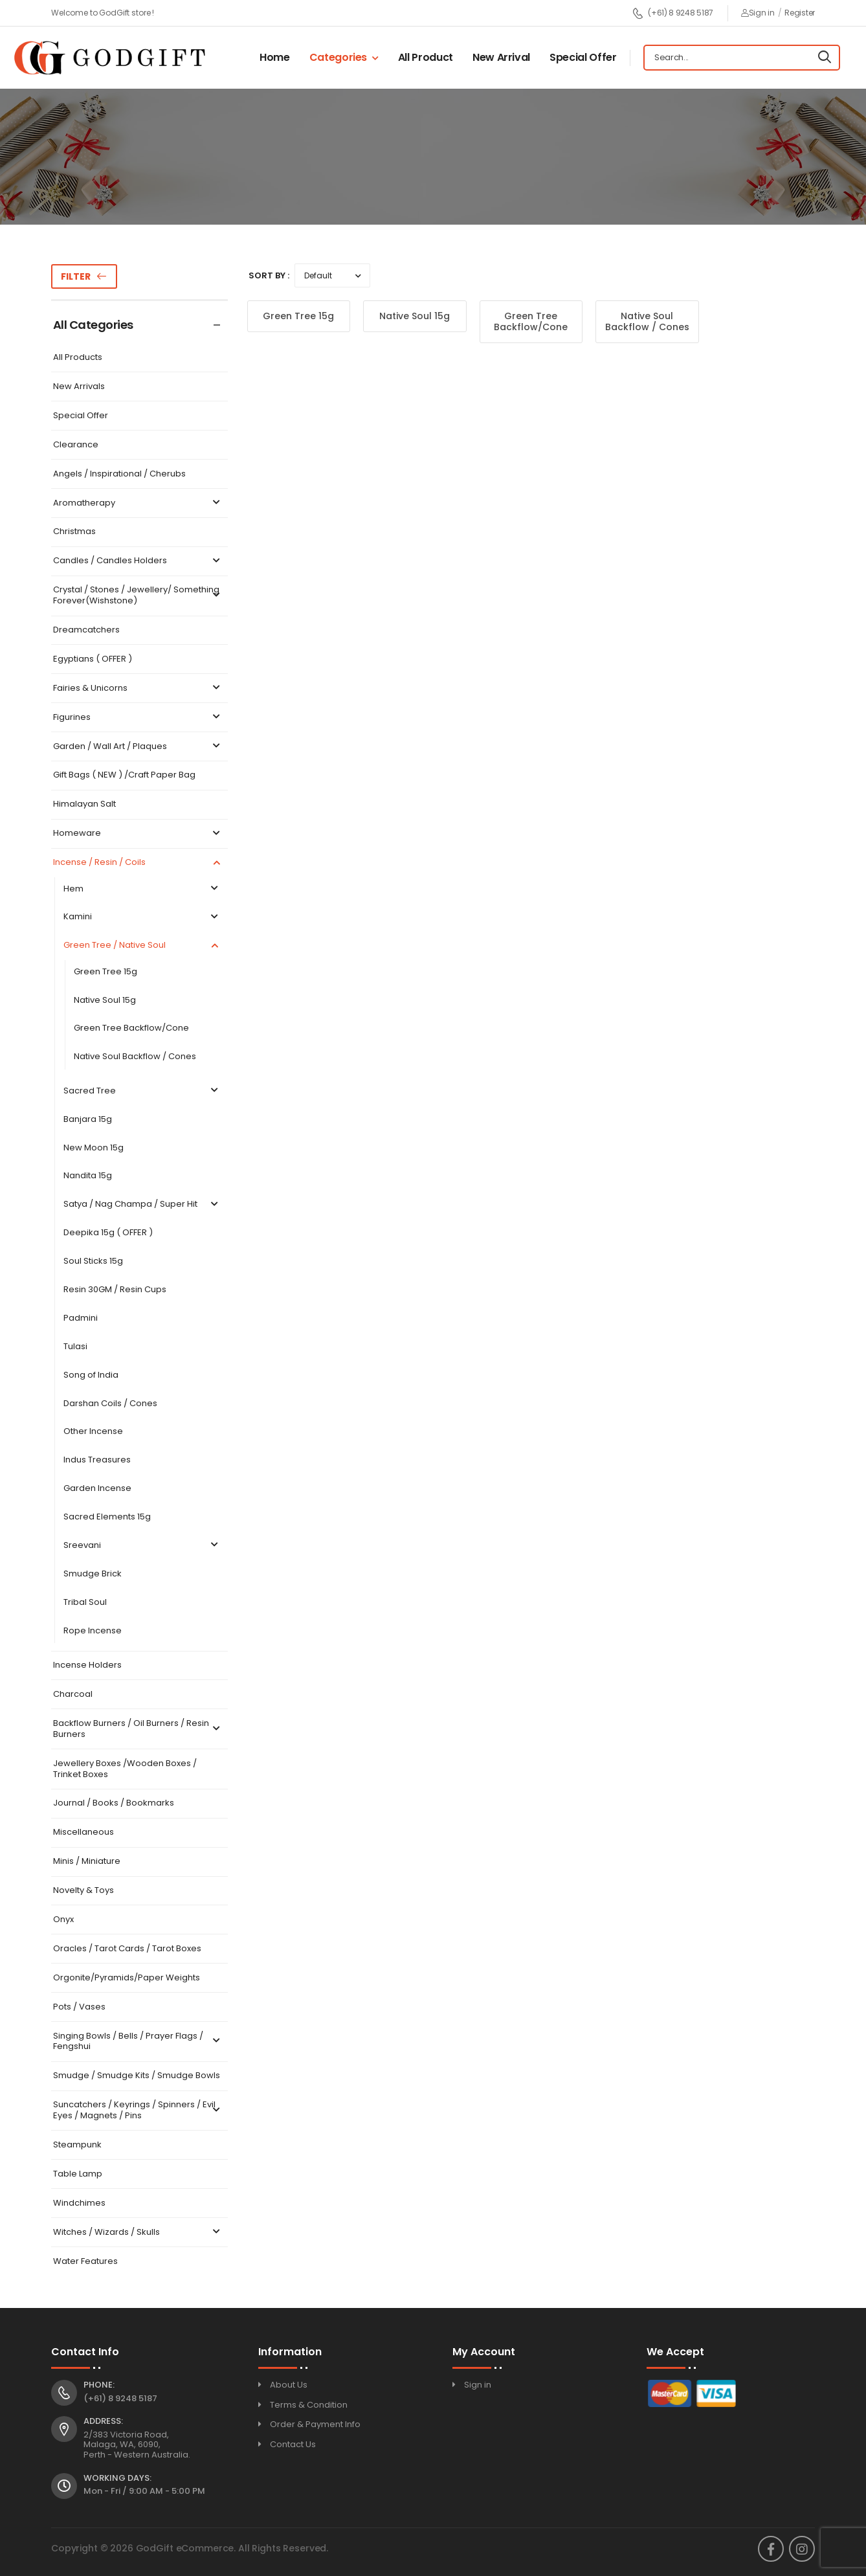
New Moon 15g (93, 1148)
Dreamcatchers (86, 630)
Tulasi (75, 1346)
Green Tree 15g (105, 972)
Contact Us (293, 2444)
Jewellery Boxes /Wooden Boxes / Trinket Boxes (125, 1769)
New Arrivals (79, 386)
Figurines (138, 717)
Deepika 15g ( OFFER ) (108, 1232)
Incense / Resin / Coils (138, 862)
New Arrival (501, 57)
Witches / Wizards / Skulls (138, 2232)
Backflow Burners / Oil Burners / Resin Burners (138, 1729)
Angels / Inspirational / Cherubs (119, 474)
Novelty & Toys (83, 1890)
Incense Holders (87, 1665)
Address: (103, 2421)
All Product (425, 57)
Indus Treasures (97, 1460)
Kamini (142, 917)
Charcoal (73, 1694)
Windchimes (79, 2203)
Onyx (63, 1919)
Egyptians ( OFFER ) (92, 659)
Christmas (74, 531)
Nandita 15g (87, 1176)
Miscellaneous (83, 1832)
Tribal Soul (85, 1602)
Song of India (90, 1375)
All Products (77, 357)
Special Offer (583, 57)
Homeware (138, 833)
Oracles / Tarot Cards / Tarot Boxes (127, 1948)
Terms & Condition (309, 2405)
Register (799, 12)
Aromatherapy (138, 503)
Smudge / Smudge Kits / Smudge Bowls (136, 2075)
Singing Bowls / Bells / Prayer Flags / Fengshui (138, 2042)
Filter (76, 276)
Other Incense (93, 1431)
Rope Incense (92, 1631)
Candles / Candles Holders (138, 560)
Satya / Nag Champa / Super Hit (142, 1204)
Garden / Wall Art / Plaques (138, 746)
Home (275, 57)
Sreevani (142, 1545)
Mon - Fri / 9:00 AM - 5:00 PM (144, 2491)
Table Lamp (77, 2174)
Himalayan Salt (84, 804)
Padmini (80, 1318)
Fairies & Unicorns (138, 688)
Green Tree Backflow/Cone (131, 1028)
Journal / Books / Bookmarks (113, 1803)
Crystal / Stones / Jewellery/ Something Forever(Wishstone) (138, 596)
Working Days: (117, 2478)
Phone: (99, 2385)
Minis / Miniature (86, 1861)
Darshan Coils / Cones (110, 1403)
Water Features (85, 2261)
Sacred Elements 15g (107, 1517)
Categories (338, 57)
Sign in (758, 12)
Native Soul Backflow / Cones (135, 1056)
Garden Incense (97, 1488)
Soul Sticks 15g (93, 1261)
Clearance (75, 445)
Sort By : (269, 275)
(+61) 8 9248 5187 (672, 13)
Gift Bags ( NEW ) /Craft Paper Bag (124, 775)
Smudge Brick (92, 1574)
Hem (142, 889)
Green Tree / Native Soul (142, 945)
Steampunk (77, 2145)
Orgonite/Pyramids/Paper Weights (126, 1978)
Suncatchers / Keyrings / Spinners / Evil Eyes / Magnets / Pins (138, 2111)
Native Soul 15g (105, 1000)
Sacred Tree (142, 1091)
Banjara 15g (87, 1119)
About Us (288, 2385)
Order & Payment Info (315, 2424)
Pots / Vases (79, 2007)
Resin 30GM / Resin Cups (114, 1289)
